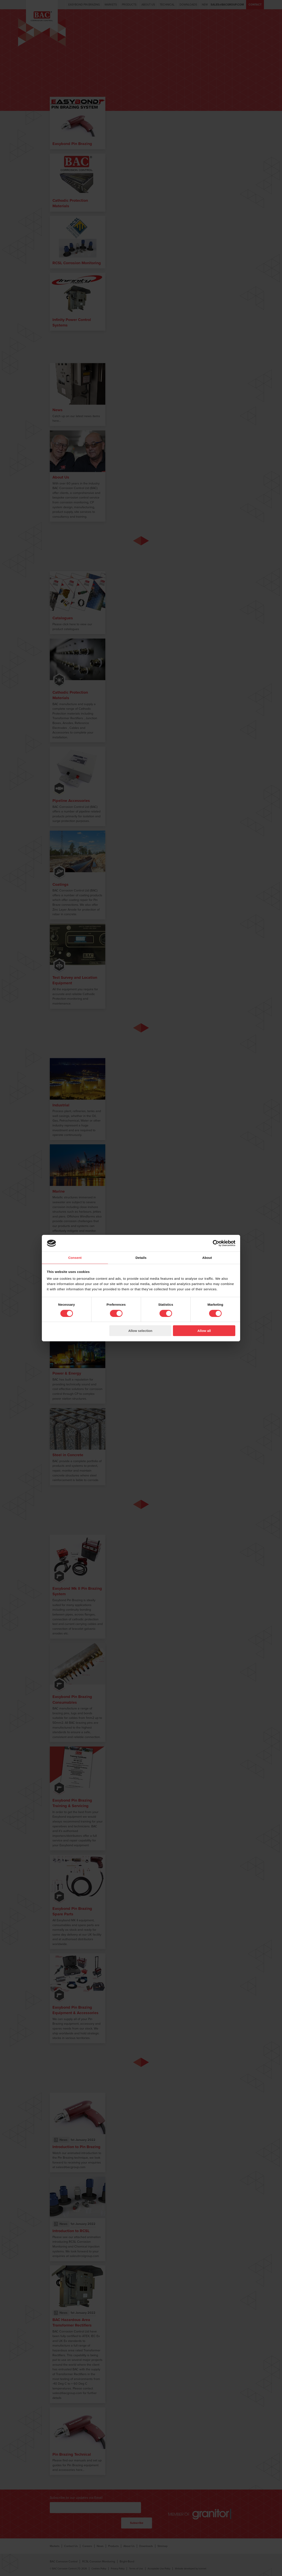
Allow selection (140, 1331)
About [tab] (207, 1258)
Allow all (204, 1331)
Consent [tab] (75, 1258)
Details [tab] (141, 1258)
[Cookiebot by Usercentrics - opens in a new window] (216, 1243)
